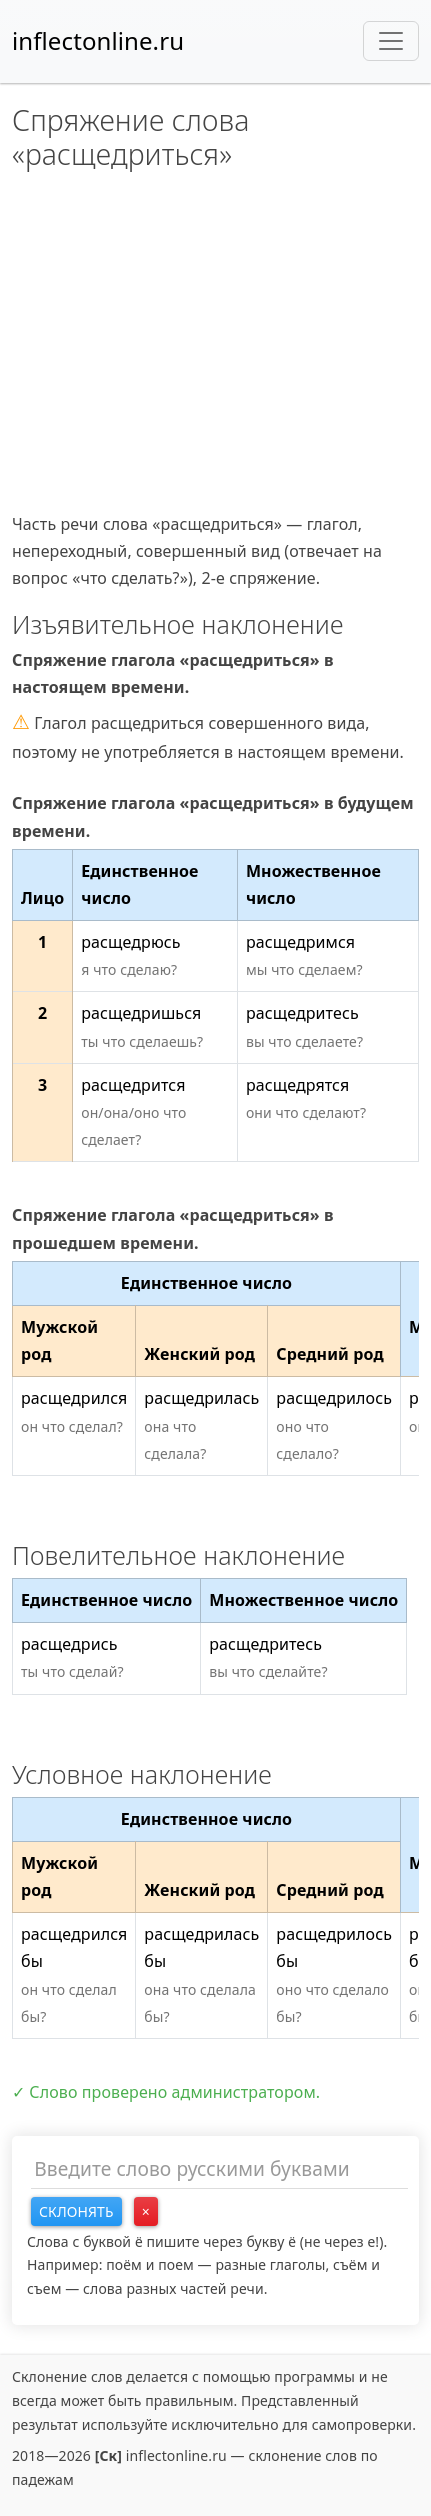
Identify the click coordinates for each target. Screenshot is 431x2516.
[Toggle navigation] (391, 41)
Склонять (76, 2211)
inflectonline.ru (98, 40)
